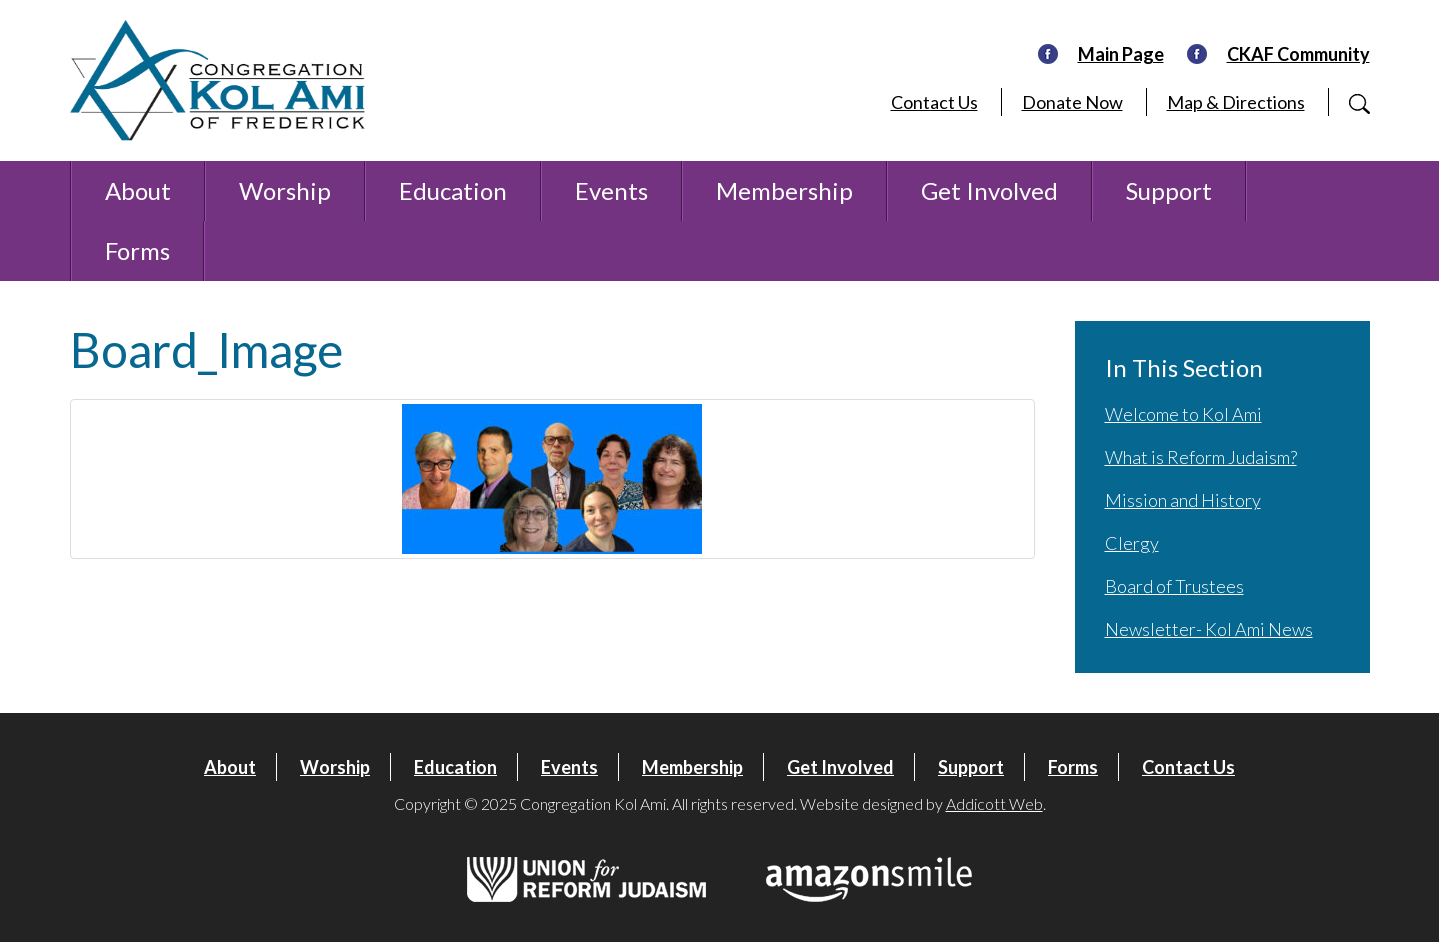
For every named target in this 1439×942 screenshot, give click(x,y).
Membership (784, 190)
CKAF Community (1298, 54)
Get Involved (989, 190)
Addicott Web (994, 803)
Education (453, 190)
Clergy (1132, 543)
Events (611, 190)
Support (1169, 190)
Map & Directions (1236, 102)
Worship (285, 190)
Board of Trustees (1174, 586)
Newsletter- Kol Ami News (1209, 629)
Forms (137, 250)
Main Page (1121, 54)
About (138, 190)
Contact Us (934, 102)
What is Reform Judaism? (1201, 457)
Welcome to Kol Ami (1183, 414)
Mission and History (1183, 500)
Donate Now (1072, 102)
